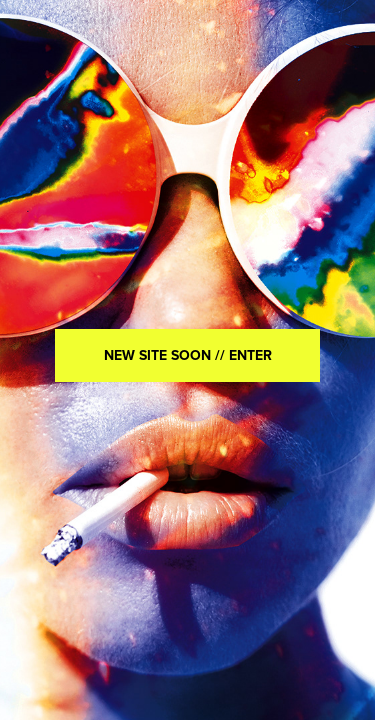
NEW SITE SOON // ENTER (188, 355)
